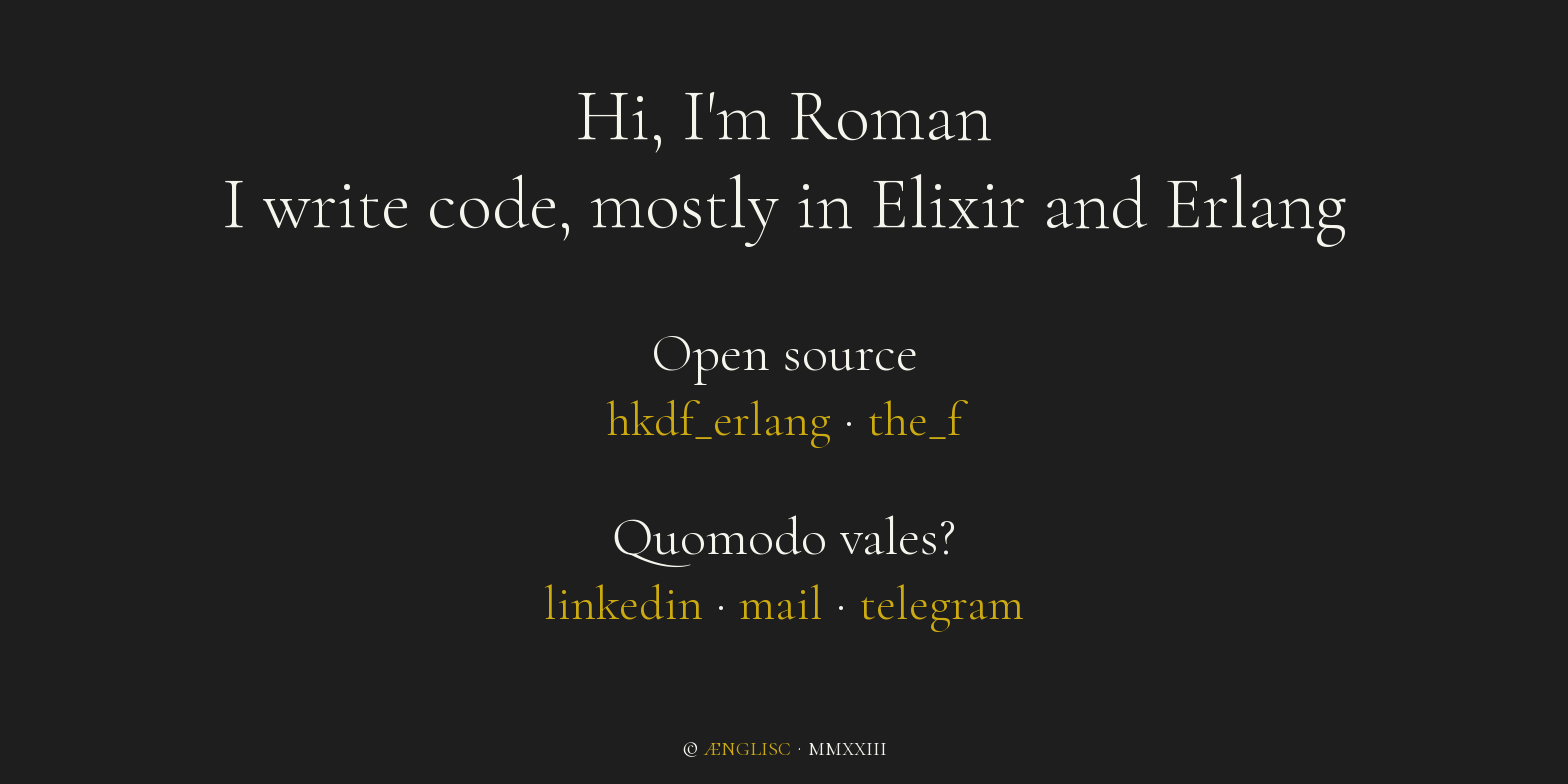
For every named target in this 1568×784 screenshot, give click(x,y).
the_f (914, 420)
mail (781, 604)
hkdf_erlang (719, 420)
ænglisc (747, 747)
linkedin (623, 604)
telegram (941, 604)
